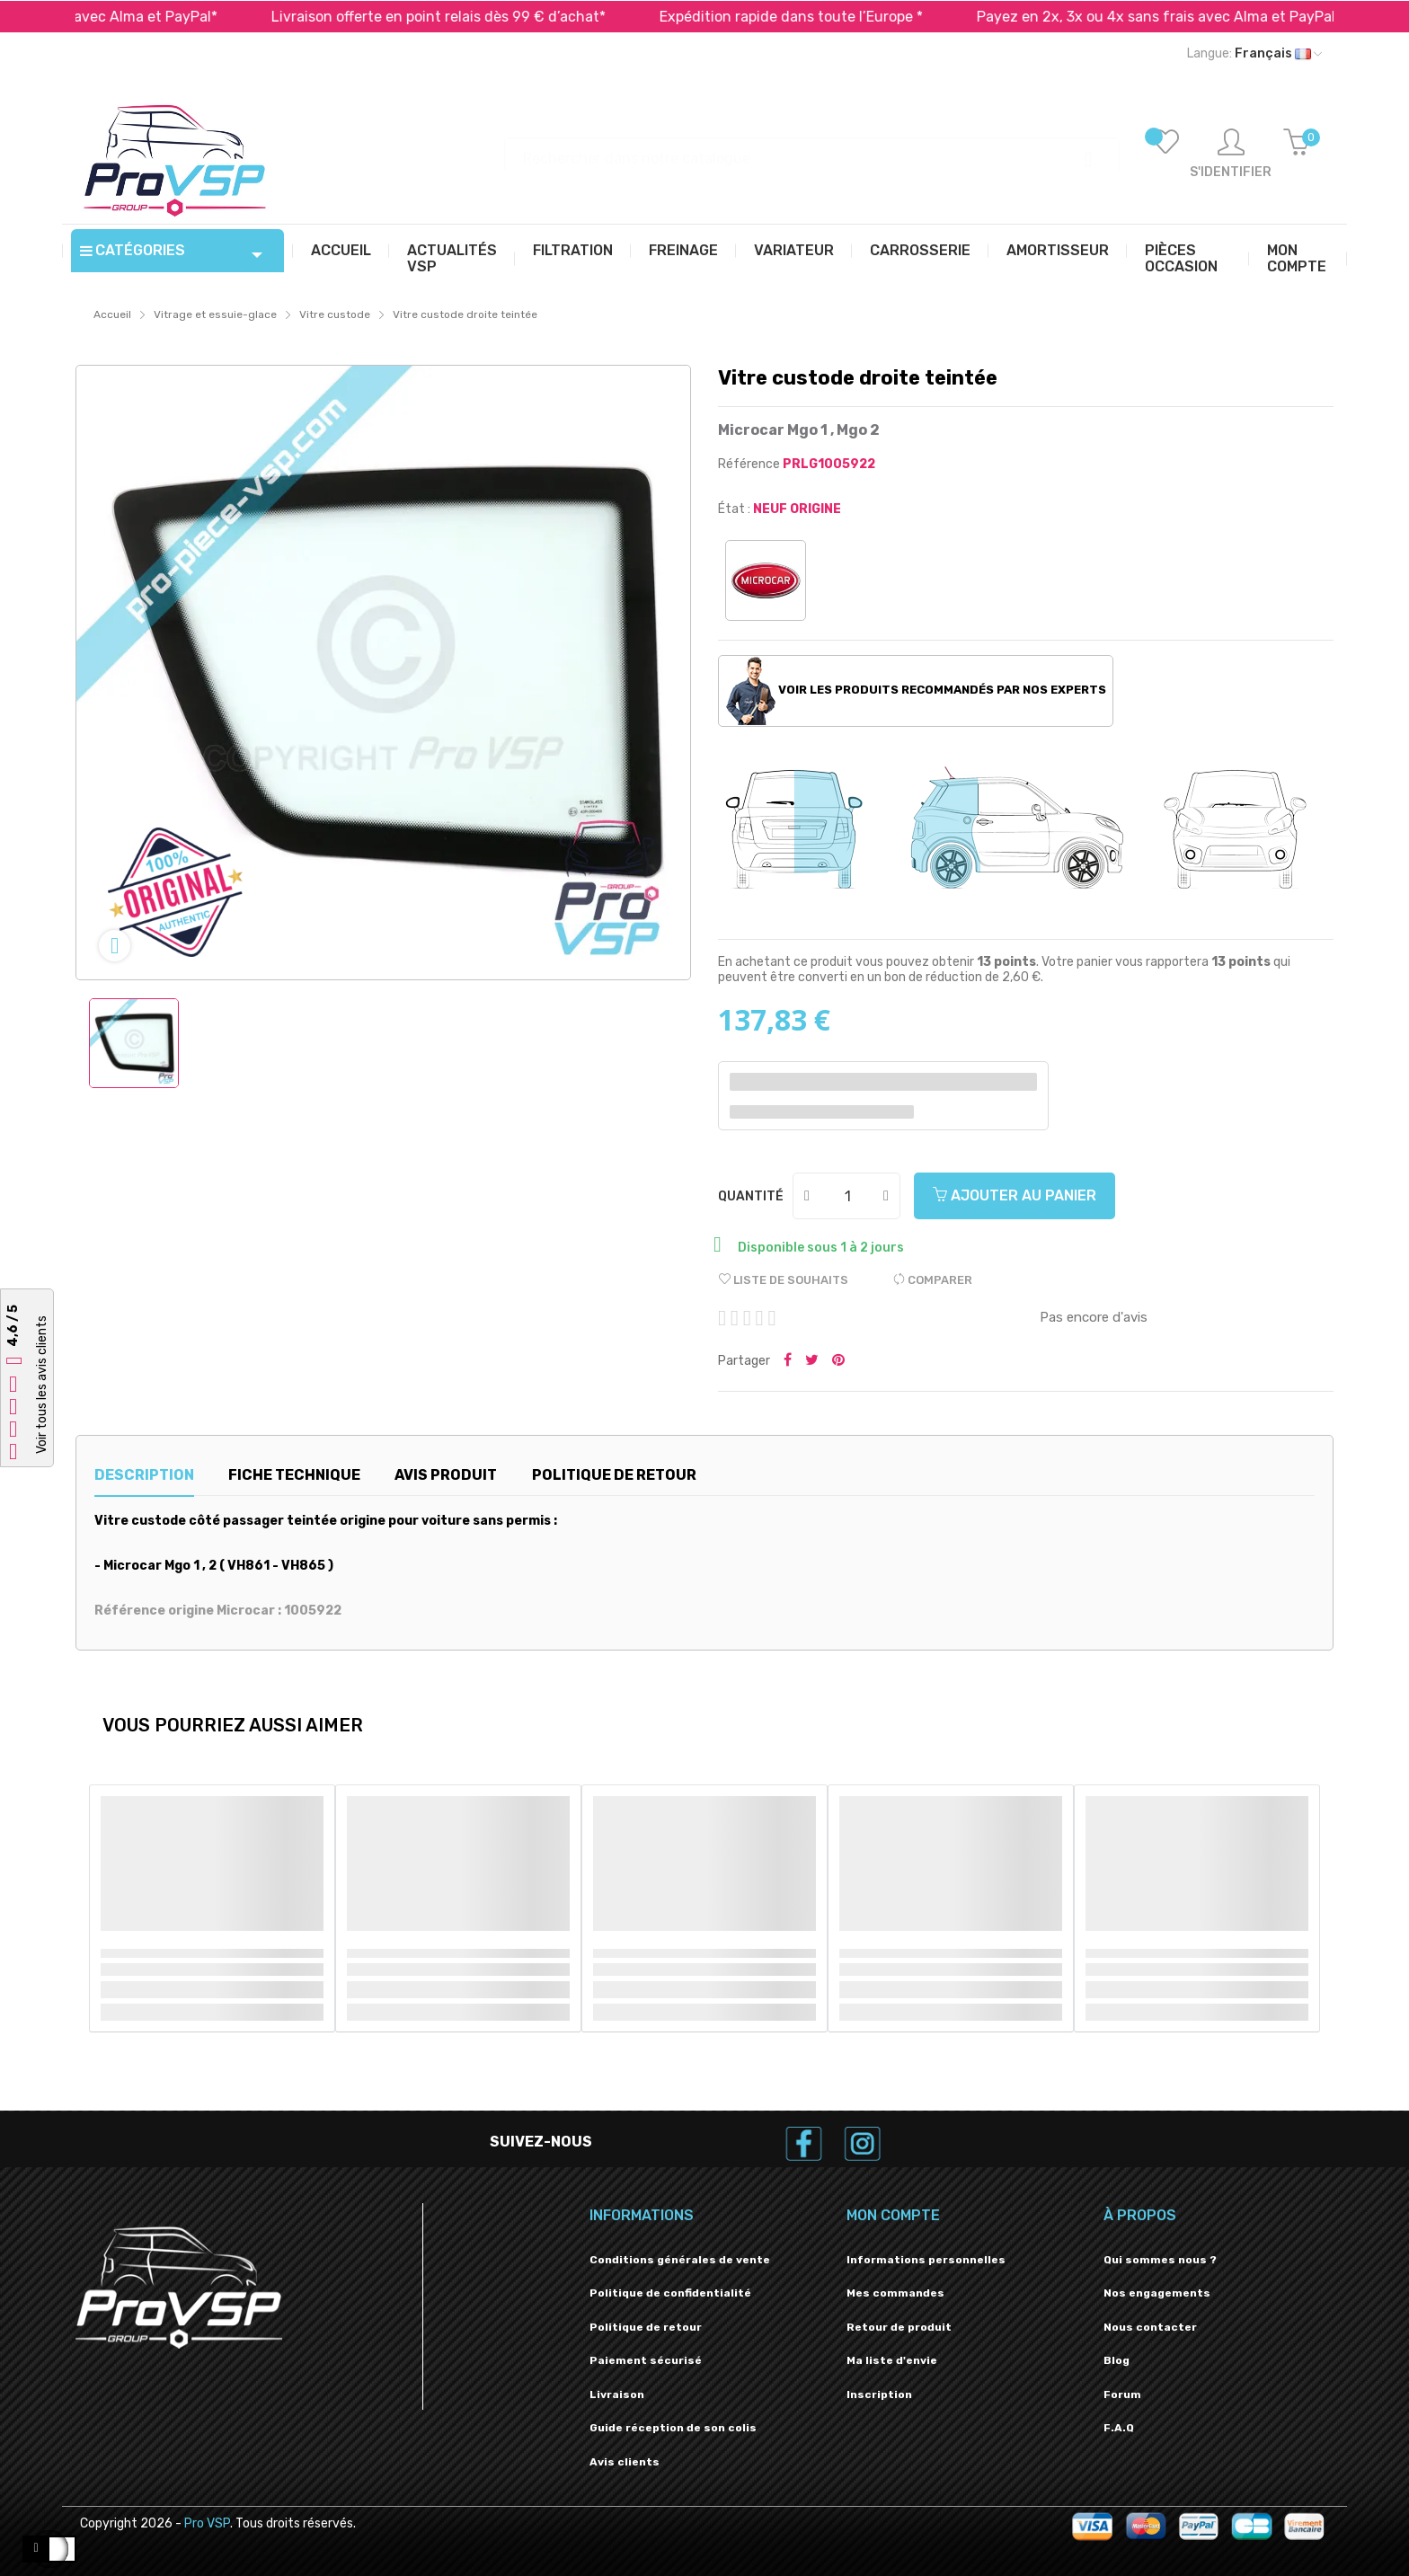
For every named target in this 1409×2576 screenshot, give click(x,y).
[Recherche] (812, 149)
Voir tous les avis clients (41, 1384)
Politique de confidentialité (670, 2293)
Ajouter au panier (1014, 1195)
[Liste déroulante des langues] (1254, 53)
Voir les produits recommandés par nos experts (916, 691)
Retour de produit (899, 2327)
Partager (788, 1361)
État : (734, 509)
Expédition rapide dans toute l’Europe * (830, 16)
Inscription (879, 2394)
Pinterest (838, 1361)
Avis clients (624, 2462)
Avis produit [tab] (445, 1474)
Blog (1116, 2360)
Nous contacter (1150, 2327)
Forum (1122, 2394)
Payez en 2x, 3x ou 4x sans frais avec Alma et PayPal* (1198, 16)
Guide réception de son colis (673, 2427)
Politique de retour (645, 2327)
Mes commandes (895, 2293)
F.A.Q (1118, 2427)
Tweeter (812, 1361)
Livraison (616, 2394)
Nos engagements (1156, 2293)
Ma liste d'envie (891, 2360)
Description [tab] (144, 1474)
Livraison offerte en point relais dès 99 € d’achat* (478, 16)
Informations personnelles (926, 2259)
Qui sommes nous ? (1160, 2259)
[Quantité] (847, 1195)
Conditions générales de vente (679, 2259)
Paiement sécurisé (645, 2360)
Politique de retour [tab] (614, 1474)
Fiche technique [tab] (294, 1474)
